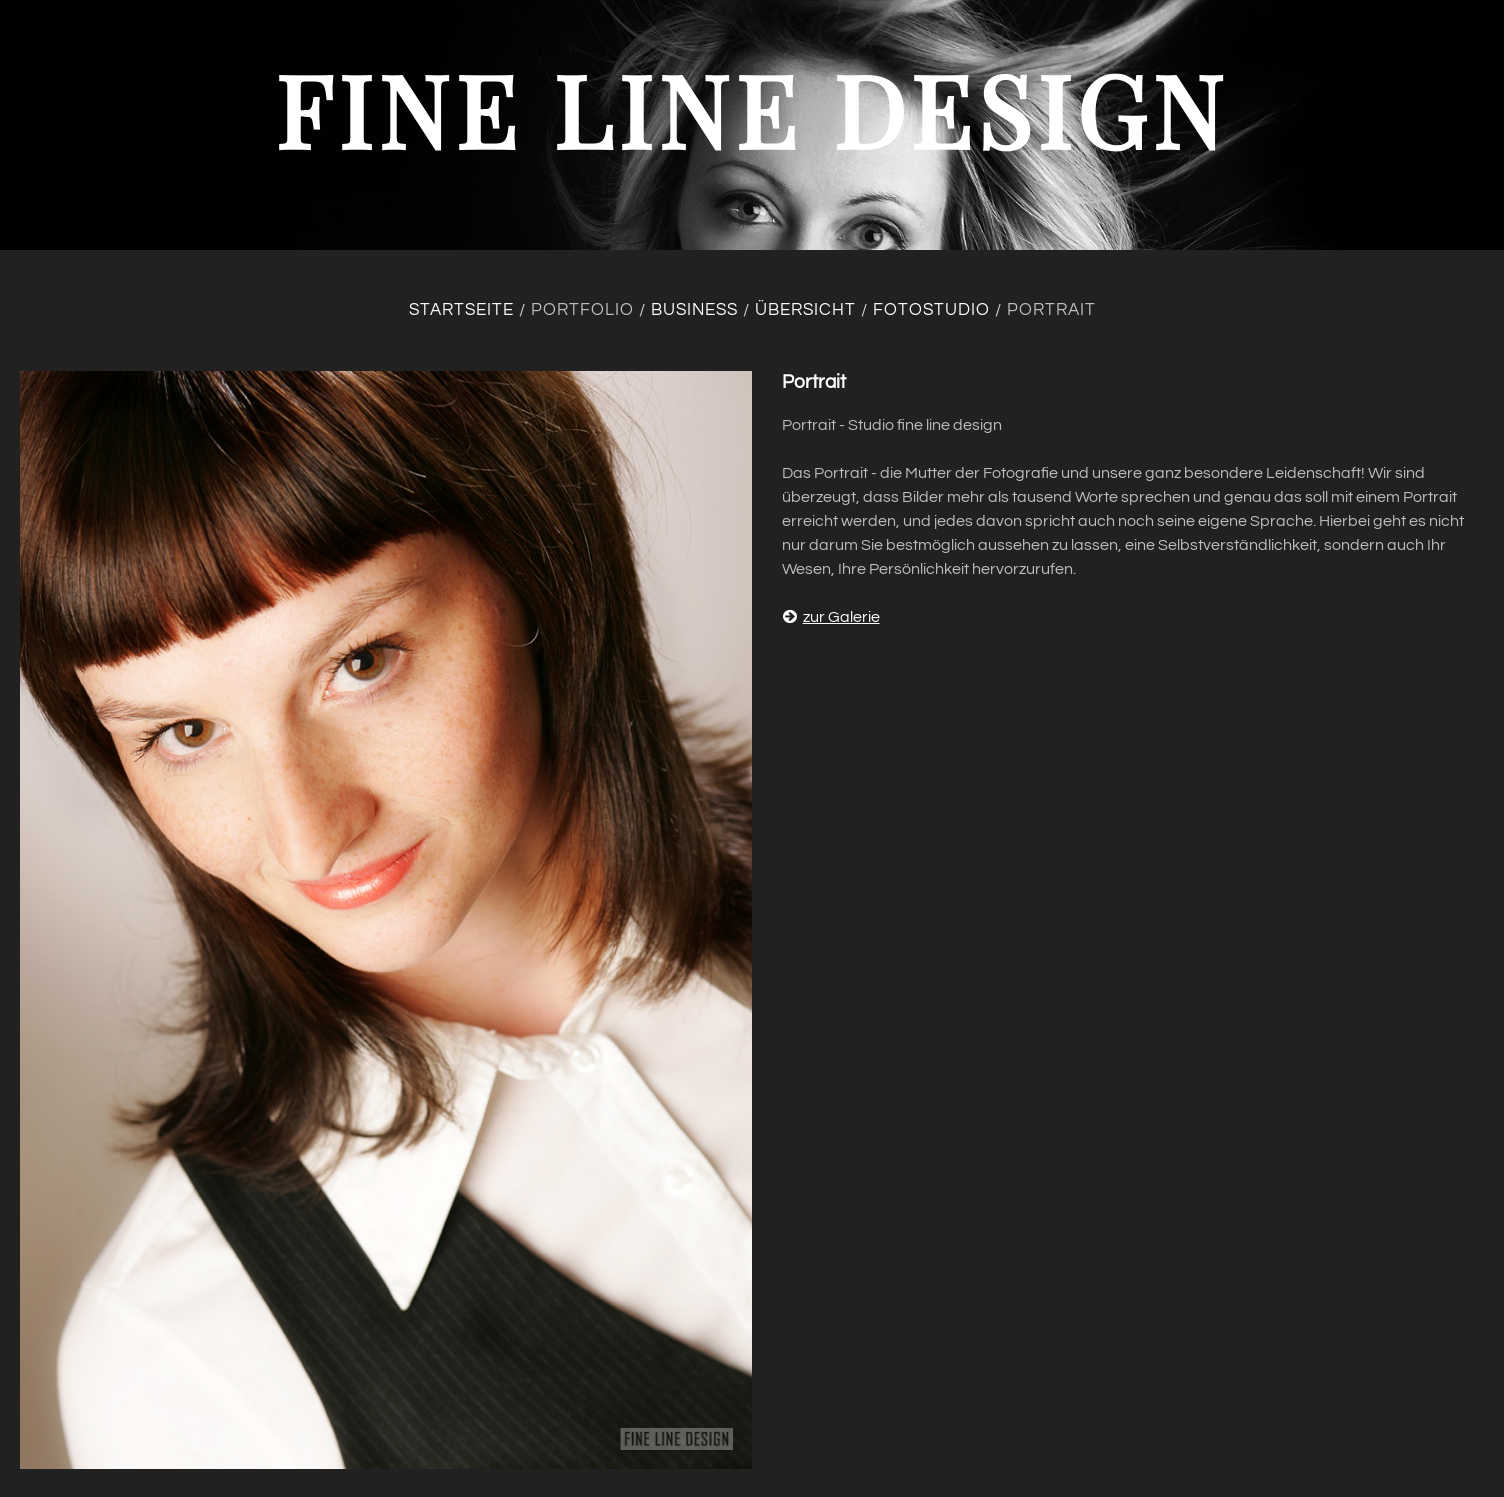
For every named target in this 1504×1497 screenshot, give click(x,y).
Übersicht (805, 310)
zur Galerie (831, 617)
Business (694, 310)
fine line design (752, 108)
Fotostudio (931, 310)
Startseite (461, 310)
